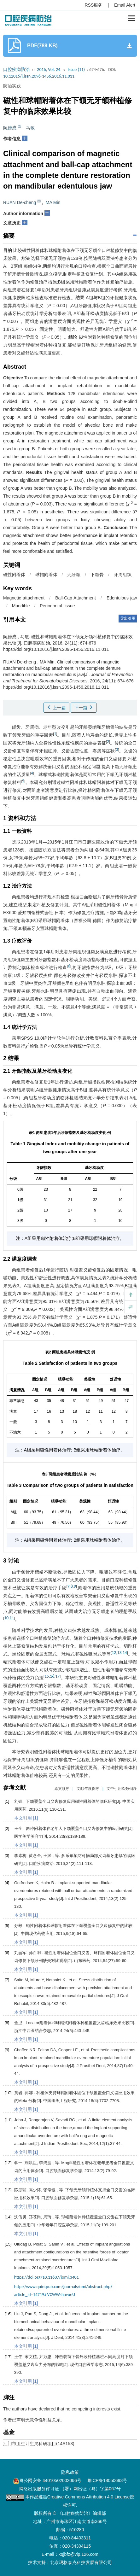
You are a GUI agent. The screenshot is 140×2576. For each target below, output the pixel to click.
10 (6, 1618)
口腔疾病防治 (16, 69)
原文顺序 (61, 1788)
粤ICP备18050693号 (107, 2480)
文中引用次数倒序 (122, 1788)
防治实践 (12, 85)
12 (114, 1652)
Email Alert (124, 5)
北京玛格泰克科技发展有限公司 (81, 2562)
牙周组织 (122, 574)
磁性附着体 (14, 574)
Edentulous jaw (122, 597)
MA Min (53, 202)
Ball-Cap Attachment (75, 597)
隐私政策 (70, 2472)
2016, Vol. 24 (48, 69)
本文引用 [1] (26, 1817)
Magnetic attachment (23, 597)
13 (119, 1652)
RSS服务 (94, 5)
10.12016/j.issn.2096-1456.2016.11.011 (38, 76)
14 (124, 1652)
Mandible (21, 605)
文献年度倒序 (88, 1788)
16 (52, 1676)
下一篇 (83, 707)
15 (46, 1676)
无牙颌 (73, 574)
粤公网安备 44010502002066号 (50, 2480)
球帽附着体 (46, 574)
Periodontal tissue (57, 605)
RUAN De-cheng (19, 202)
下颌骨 (97, 574)
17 (57, 1676)
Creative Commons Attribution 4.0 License (88, 2496)
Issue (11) (76, 69)
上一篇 (56, 707)
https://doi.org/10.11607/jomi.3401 (46, 2277)
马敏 (30, 127)
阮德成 (9, 127)
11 (11, 1618)
